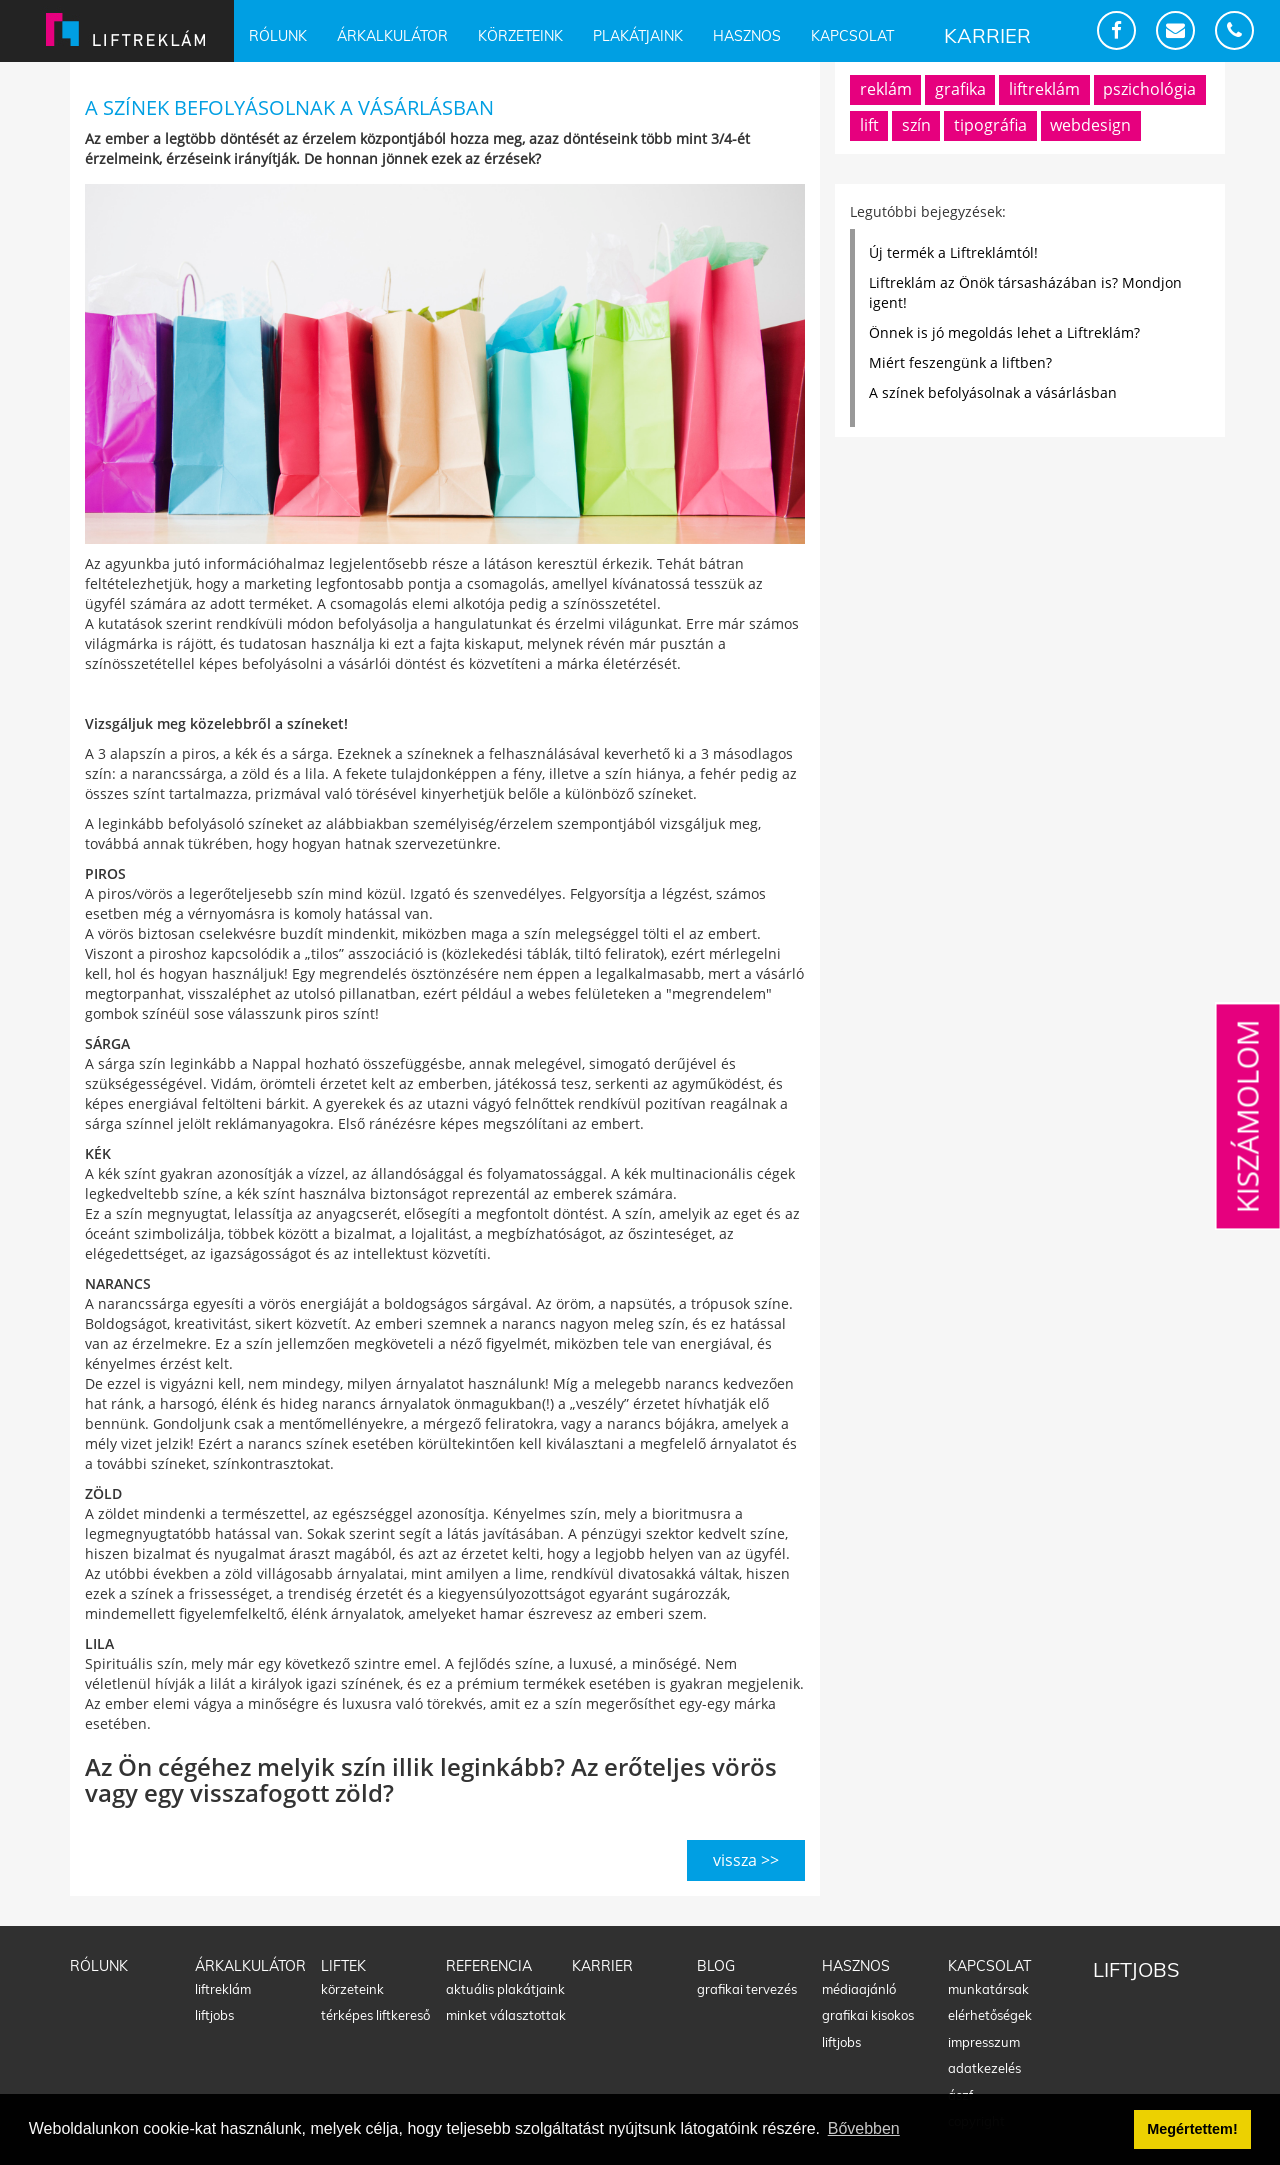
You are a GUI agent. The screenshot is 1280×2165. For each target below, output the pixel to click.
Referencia (489, 1966)
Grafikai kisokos (868, 2015)
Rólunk (278, 36)
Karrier (987, 35)
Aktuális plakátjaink (505, 1989)
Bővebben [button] (864, 2128)
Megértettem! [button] (1192, 2129)
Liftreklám (223, 1989)
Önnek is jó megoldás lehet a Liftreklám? (1004, 332)
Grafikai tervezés (747, 1989)
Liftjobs (214, 2015)
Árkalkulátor (392, 36)
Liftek (343, 1966)
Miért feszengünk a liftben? (960, 362)
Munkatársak (988, 1989)
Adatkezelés (984, 2068)
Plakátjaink (638, 36)
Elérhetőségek (990, 2015)
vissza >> (746, 1860)
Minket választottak (506, 2015)
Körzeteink (520, 36)
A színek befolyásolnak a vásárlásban (993, 392)
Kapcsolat (852, 36)
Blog (716, 1966)
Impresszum (984, 2042)
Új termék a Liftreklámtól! (953, 252)
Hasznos (747, 36)
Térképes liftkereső (375, 2015)
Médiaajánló (859, 1989)
